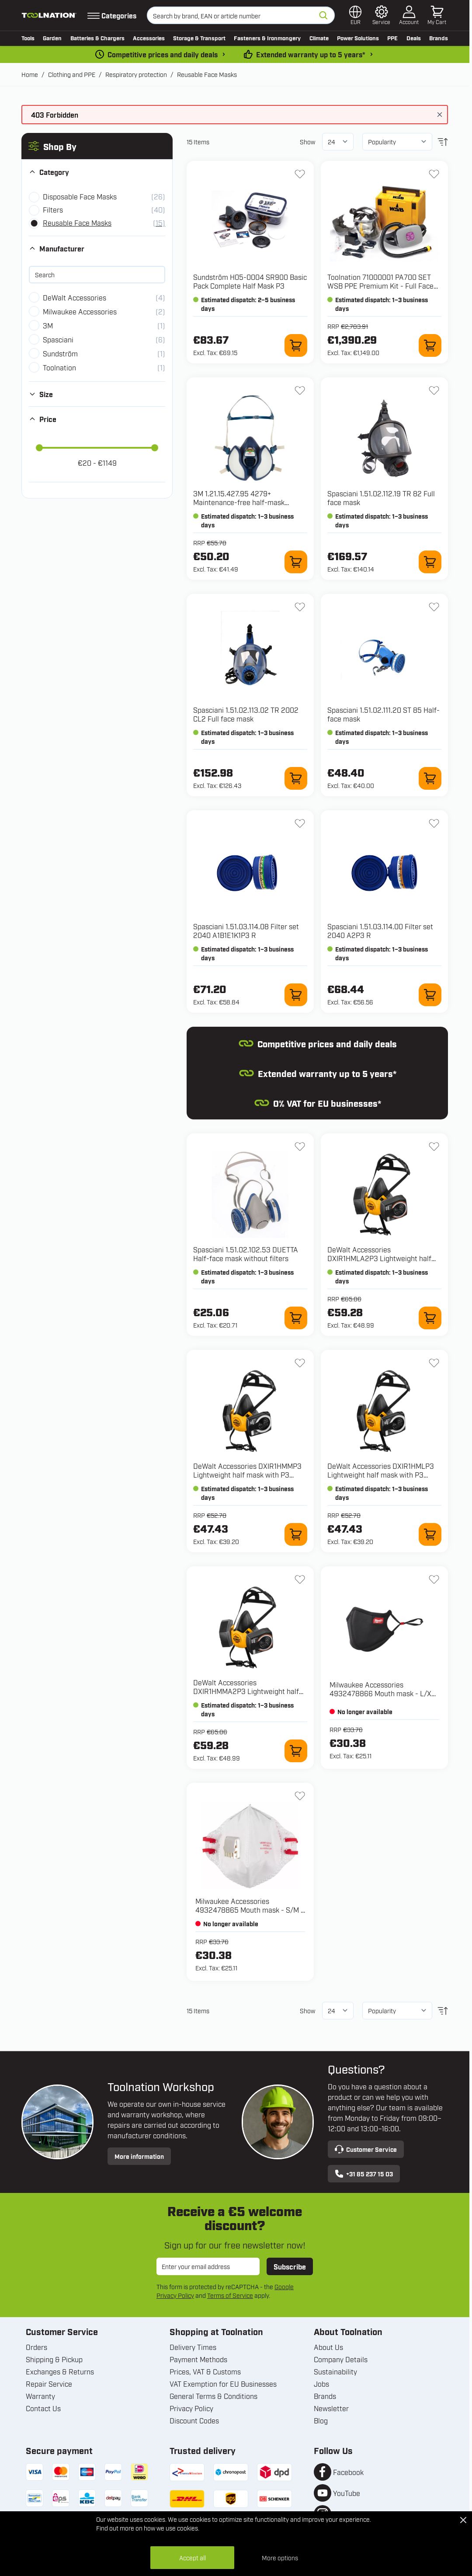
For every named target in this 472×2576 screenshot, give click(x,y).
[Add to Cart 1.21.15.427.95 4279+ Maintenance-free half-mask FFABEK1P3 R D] (296, 562)
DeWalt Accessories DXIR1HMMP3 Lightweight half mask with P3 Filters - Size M (247, 1474)
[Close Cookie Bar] (463, 2520)
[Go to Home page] (49, 15)
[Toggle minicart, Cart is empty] (437, 15)
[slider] (39, 447)
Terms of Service (230, 2295)
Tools (28, 37)
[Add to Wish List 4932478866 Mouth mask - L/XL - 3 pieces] (434, 1579)
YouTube (346, 2493)
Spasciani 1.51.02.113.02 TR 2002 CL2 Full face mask (245, 714)
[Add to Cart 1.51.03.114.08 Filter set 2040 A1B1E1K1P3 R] (296, 994)
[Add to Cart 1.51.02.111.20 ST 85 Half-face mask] (430, 778)
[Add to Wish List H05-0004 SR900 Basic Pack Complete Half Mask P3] (300, 174)
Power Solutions (358, 37)
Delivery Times (193, 2346)
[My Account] (408, 15)
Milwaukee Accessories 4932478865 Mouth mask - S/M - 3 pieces (249, 1909)
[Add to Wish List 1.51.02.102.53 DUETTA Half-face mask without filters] (300, 1146)
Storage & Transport (199, 37)
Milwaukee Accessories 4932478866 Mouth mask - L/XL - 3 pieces (382, 1693)
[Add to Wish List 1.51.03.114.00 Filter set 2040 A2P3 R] (434, 823)
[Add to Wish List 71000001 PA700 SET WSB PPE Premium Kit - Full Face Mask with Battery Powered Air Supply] (434, 174)
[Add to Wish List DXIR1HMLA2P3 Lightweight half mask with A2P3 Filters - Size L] (434, 1146)
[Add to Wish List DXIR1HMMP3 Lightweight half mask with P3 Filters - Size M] (300, 1363)
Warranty (40, 2395)
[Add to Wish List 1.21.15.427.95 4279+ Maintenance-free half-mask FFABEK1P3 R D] (300, 390)
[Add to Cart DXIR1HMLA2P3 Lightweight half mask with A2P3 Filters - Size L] (430, 1318)
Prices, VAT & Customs (205, 2371)
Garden (52, 37)
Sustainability (335, 2371)
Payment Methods (198, 2359)
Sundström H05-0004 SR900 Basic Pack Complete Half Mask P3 (250, 281)
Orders (36, 2346)
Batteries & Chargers (97, 37)
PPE (392, 37)
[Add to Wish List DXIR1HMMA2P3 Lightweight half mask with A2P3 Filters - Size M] (300, 1579)
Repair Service (49, 2383)
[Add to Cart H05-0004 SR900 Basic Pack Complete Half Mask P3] (296, 345)
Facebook (348, 2472)
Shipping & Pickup (54, 2359)
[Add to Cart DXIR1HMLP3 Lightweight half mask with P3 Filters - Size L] (430, 1534)
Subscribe (290, 2266)
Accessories (149, 37)
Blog (321, 2420)
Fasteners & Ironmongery (267, 37)
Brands (438, 37)
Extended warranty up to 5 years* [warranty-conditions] (310, 54)
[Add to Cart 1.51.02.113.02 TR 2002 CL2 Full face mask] (296, 778)
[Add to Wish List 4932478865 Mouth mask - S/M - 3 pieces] (300, 1796)
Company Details (341, 2359)
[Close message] (440, 115)
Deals (413, 37)
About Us (328, 2346)
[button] (97, 146)
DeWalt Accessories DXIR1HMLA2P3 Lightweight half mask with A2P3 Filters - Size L (379, 1258)
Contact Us (43, 2408)
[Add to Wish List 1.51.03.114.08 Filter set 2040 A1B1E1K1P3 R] (300, 823)
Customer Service (366, 2149)
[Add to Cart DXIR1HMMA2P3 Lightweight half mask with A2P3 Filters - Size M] (296, 1750)
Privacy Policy (191, 2408)
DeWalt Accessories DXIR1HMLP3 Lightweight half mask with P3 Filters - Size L (380, 1474)
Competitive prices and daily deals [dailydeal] (163, 54)
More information (139, 2156)
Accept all (192, 2557)
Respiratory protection (136, 74)
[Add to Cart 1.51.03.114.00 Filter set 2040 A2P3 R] (430, 994)
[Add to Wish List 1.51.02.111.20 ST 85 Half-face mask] (434, 607)
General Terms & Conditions (213, 2395)
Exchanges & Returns (60, 2371)
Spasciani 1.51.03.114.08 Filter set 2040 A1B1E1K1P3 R (246, 930)
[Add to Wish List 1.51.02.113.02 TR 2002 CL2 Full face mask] (300, 607)
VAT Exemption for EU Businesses (223, 2383)
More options (280, 2557)
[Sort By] (397, 141)
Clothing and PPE (71, 74)
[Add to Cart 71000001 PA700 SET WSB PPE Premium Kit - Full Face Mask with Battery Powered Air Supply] (430, 345)
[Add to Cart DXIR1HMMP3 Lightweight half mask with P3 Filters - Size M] (296, 1534)
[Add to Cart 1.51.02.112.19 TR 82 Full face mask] (430, 562)
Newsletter (331, 2408)
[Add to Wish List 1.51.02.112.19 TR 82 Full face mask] (434, 390)
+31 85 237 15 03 (364, 2173)
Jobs (321, 2383)
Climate (319, 37)
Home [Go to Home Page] (29, 74)
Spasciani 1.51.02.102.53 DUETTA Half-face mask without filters (245, 1253)
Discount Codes (194, 2420)
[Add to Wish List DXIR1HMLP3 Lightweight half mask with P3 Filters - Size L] (434, 1363)
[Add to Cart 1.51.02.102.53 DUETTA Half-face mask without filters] (296, 1318)
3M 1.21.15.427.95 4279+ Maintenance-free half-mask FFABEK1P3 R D (239, 502)
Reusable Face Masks (207, 74)
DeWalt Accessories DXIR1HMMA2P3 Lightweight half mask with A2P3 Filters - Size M (246, 1691)
